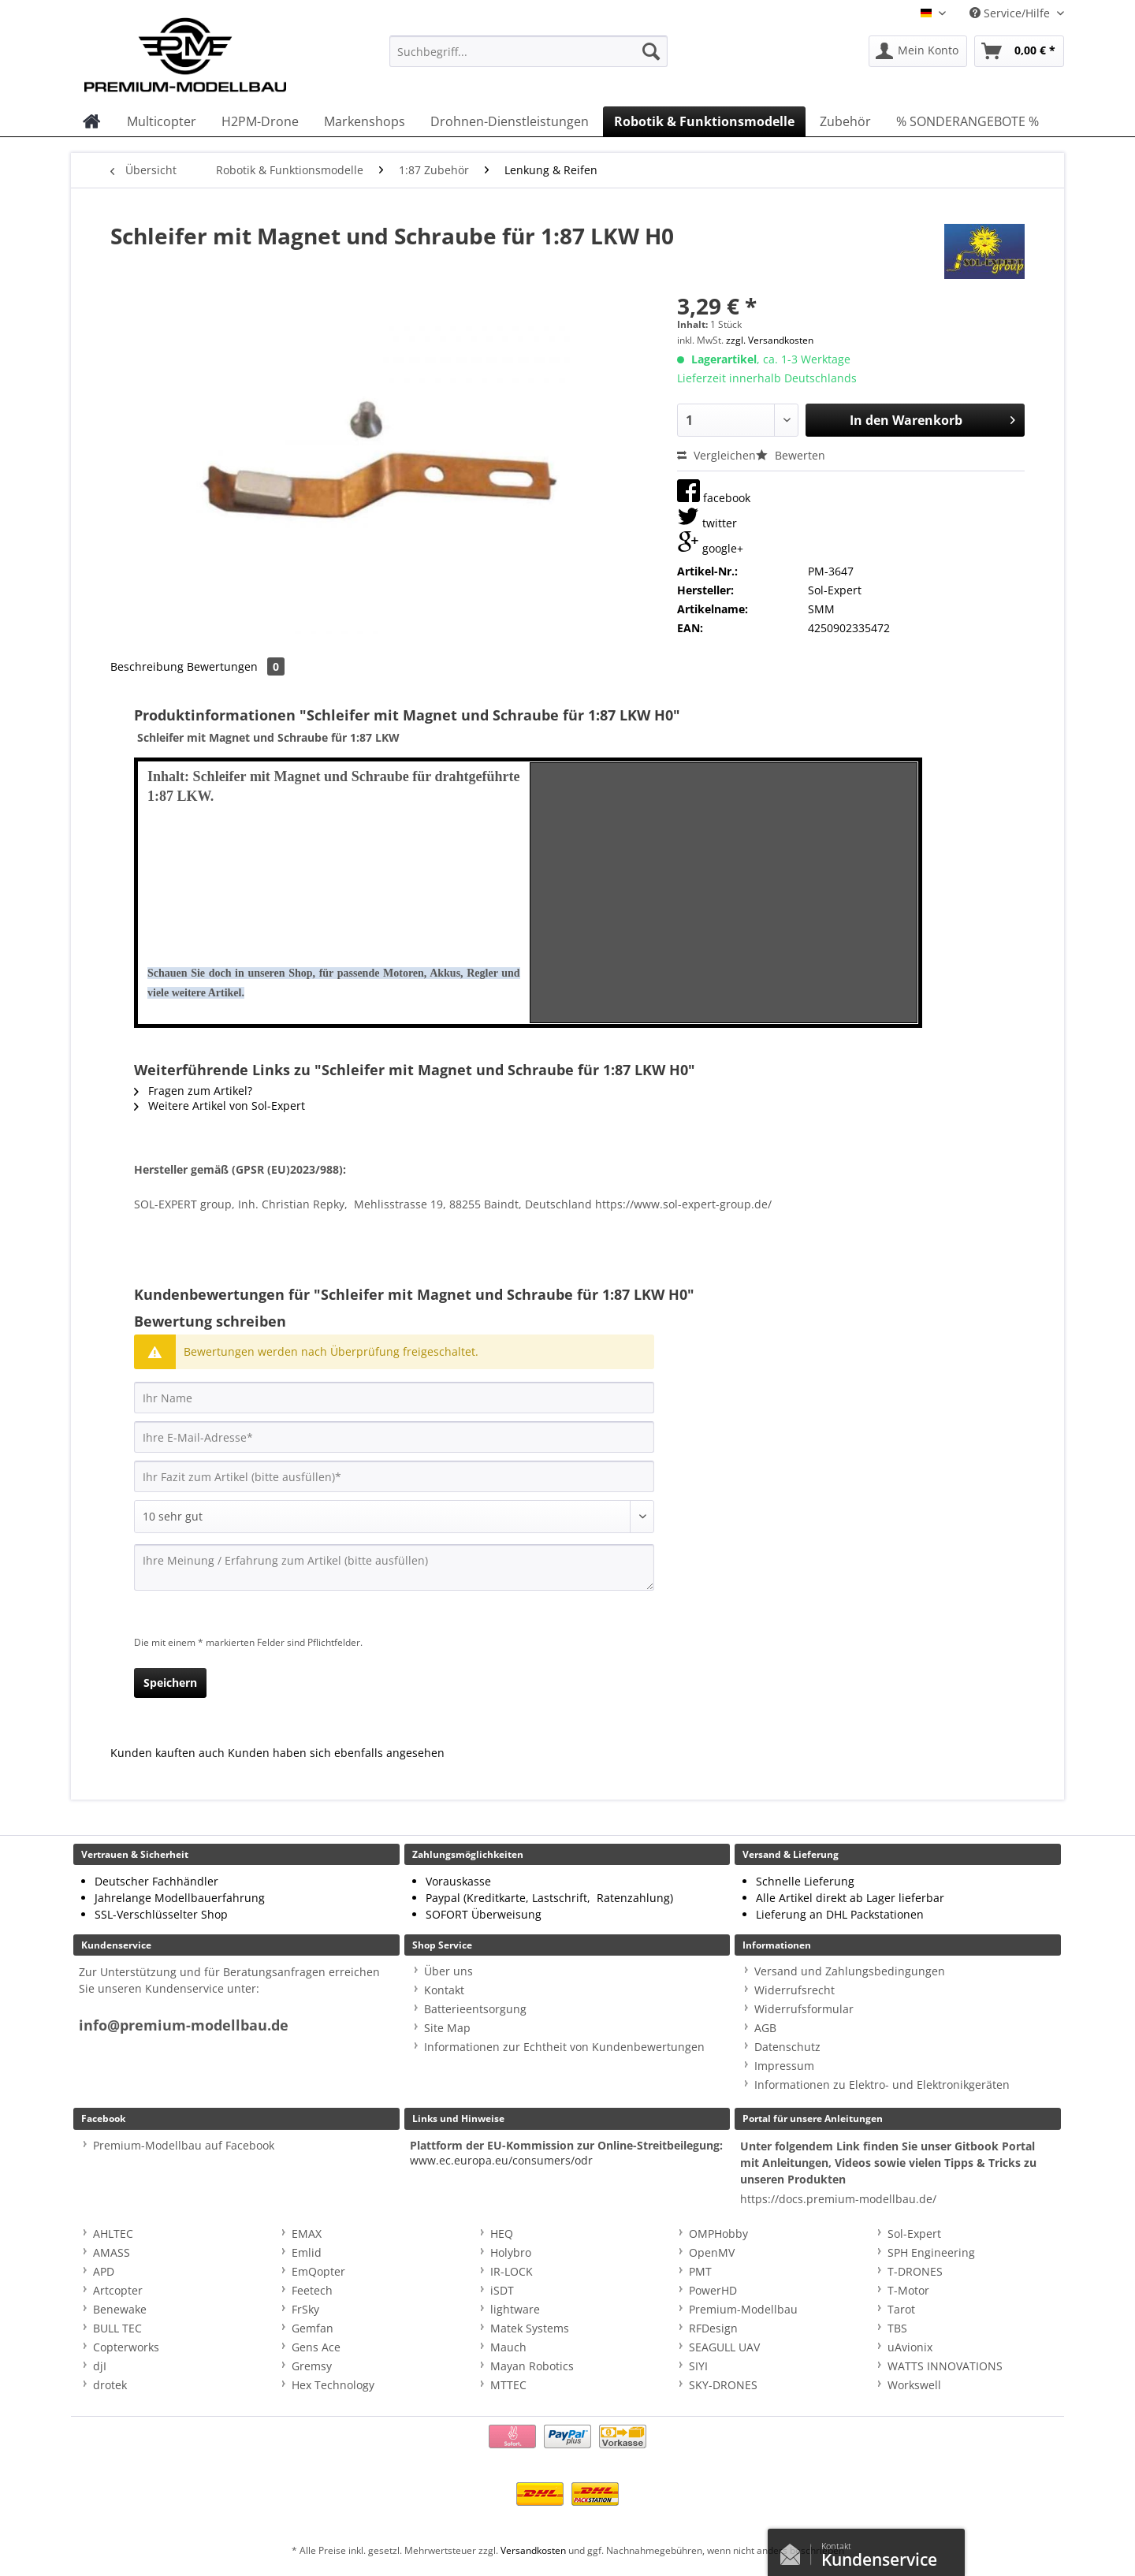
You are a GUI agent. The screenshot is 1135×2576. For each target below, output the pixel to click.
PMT (700, 2271)
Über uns (448, 1971)
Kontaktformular (794, 2550)
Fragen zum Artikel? (193, 1090)
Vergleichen (716, 455)
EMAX (307, 2233)
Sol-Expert (914, 2233)
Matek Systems (529, 2328)
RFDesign (713, 2328)
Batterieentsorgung (475, 2008)
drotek (110, 2384)
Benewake (120, 2309)
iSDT (502, 2290)
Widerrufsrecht (794, 1989)
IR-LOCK (511, 2271)
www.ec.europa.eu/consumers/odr (501, 2160)
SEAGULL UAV (724, 2347)
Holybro (510, 2252)
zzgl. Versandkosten (769, 340)
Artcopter (118, 2290)
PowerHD (713, 2290)
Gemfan (312, 2328)
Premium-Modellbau (743, 2309)
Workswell (914, 2384)
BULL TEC (117, 2328)
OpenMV (712, 2252)
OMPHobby (718, 2233)
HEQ (501, 2233)
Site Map (447, 2027)
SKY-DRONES (723, 2384)
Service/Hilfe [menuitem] (1011, 13)
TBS (897, 2328)
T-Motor (908, 2290)
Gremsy (312, 2365)
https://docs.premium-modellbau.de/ (838, 2198)
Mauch (508, 2347)
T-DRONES (915, 2271)
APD (103, 2271)
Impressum (784, 2065)
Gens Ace (316, 2347)
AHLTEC (113, 2233)
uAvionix (910, 2347)
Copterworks (126, 2347)
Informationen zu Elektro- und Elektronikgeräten (882, 2084)
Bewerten (790, 455)
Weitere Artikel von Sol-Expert (219, 1105)
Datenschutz (787, 2046)
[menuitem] (528, 58)
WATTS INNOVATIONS (945, 2365)
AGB (765, 2027)
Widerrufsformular (804, 2008)
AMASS (111, 2252)
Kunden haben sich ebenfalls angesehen (336, 1752)
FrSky (305, 2309)
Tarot (901, 2309)
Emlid (307, 2252)
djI (99, 2365)
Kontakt (444, 1989)
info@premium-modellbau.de (183, 2025)
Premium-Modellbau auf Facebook (183, 2145)
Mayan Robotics (532, 2365)
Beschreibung (147, 666)
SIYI (698, 2365)
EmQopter (318, 2271)
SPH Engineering (931, 2252)
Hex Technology (333, 2384)
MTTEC (508, 2384)
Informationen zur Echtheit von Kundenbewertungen (564, 2046)
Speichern (170, 1682)
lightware (515, 2309)
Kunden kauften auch (167, 1752)
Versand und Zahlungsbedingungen (849, 1971)
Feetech (312, 2290)
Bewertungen (236, 666)
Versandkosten (533, 2550)
